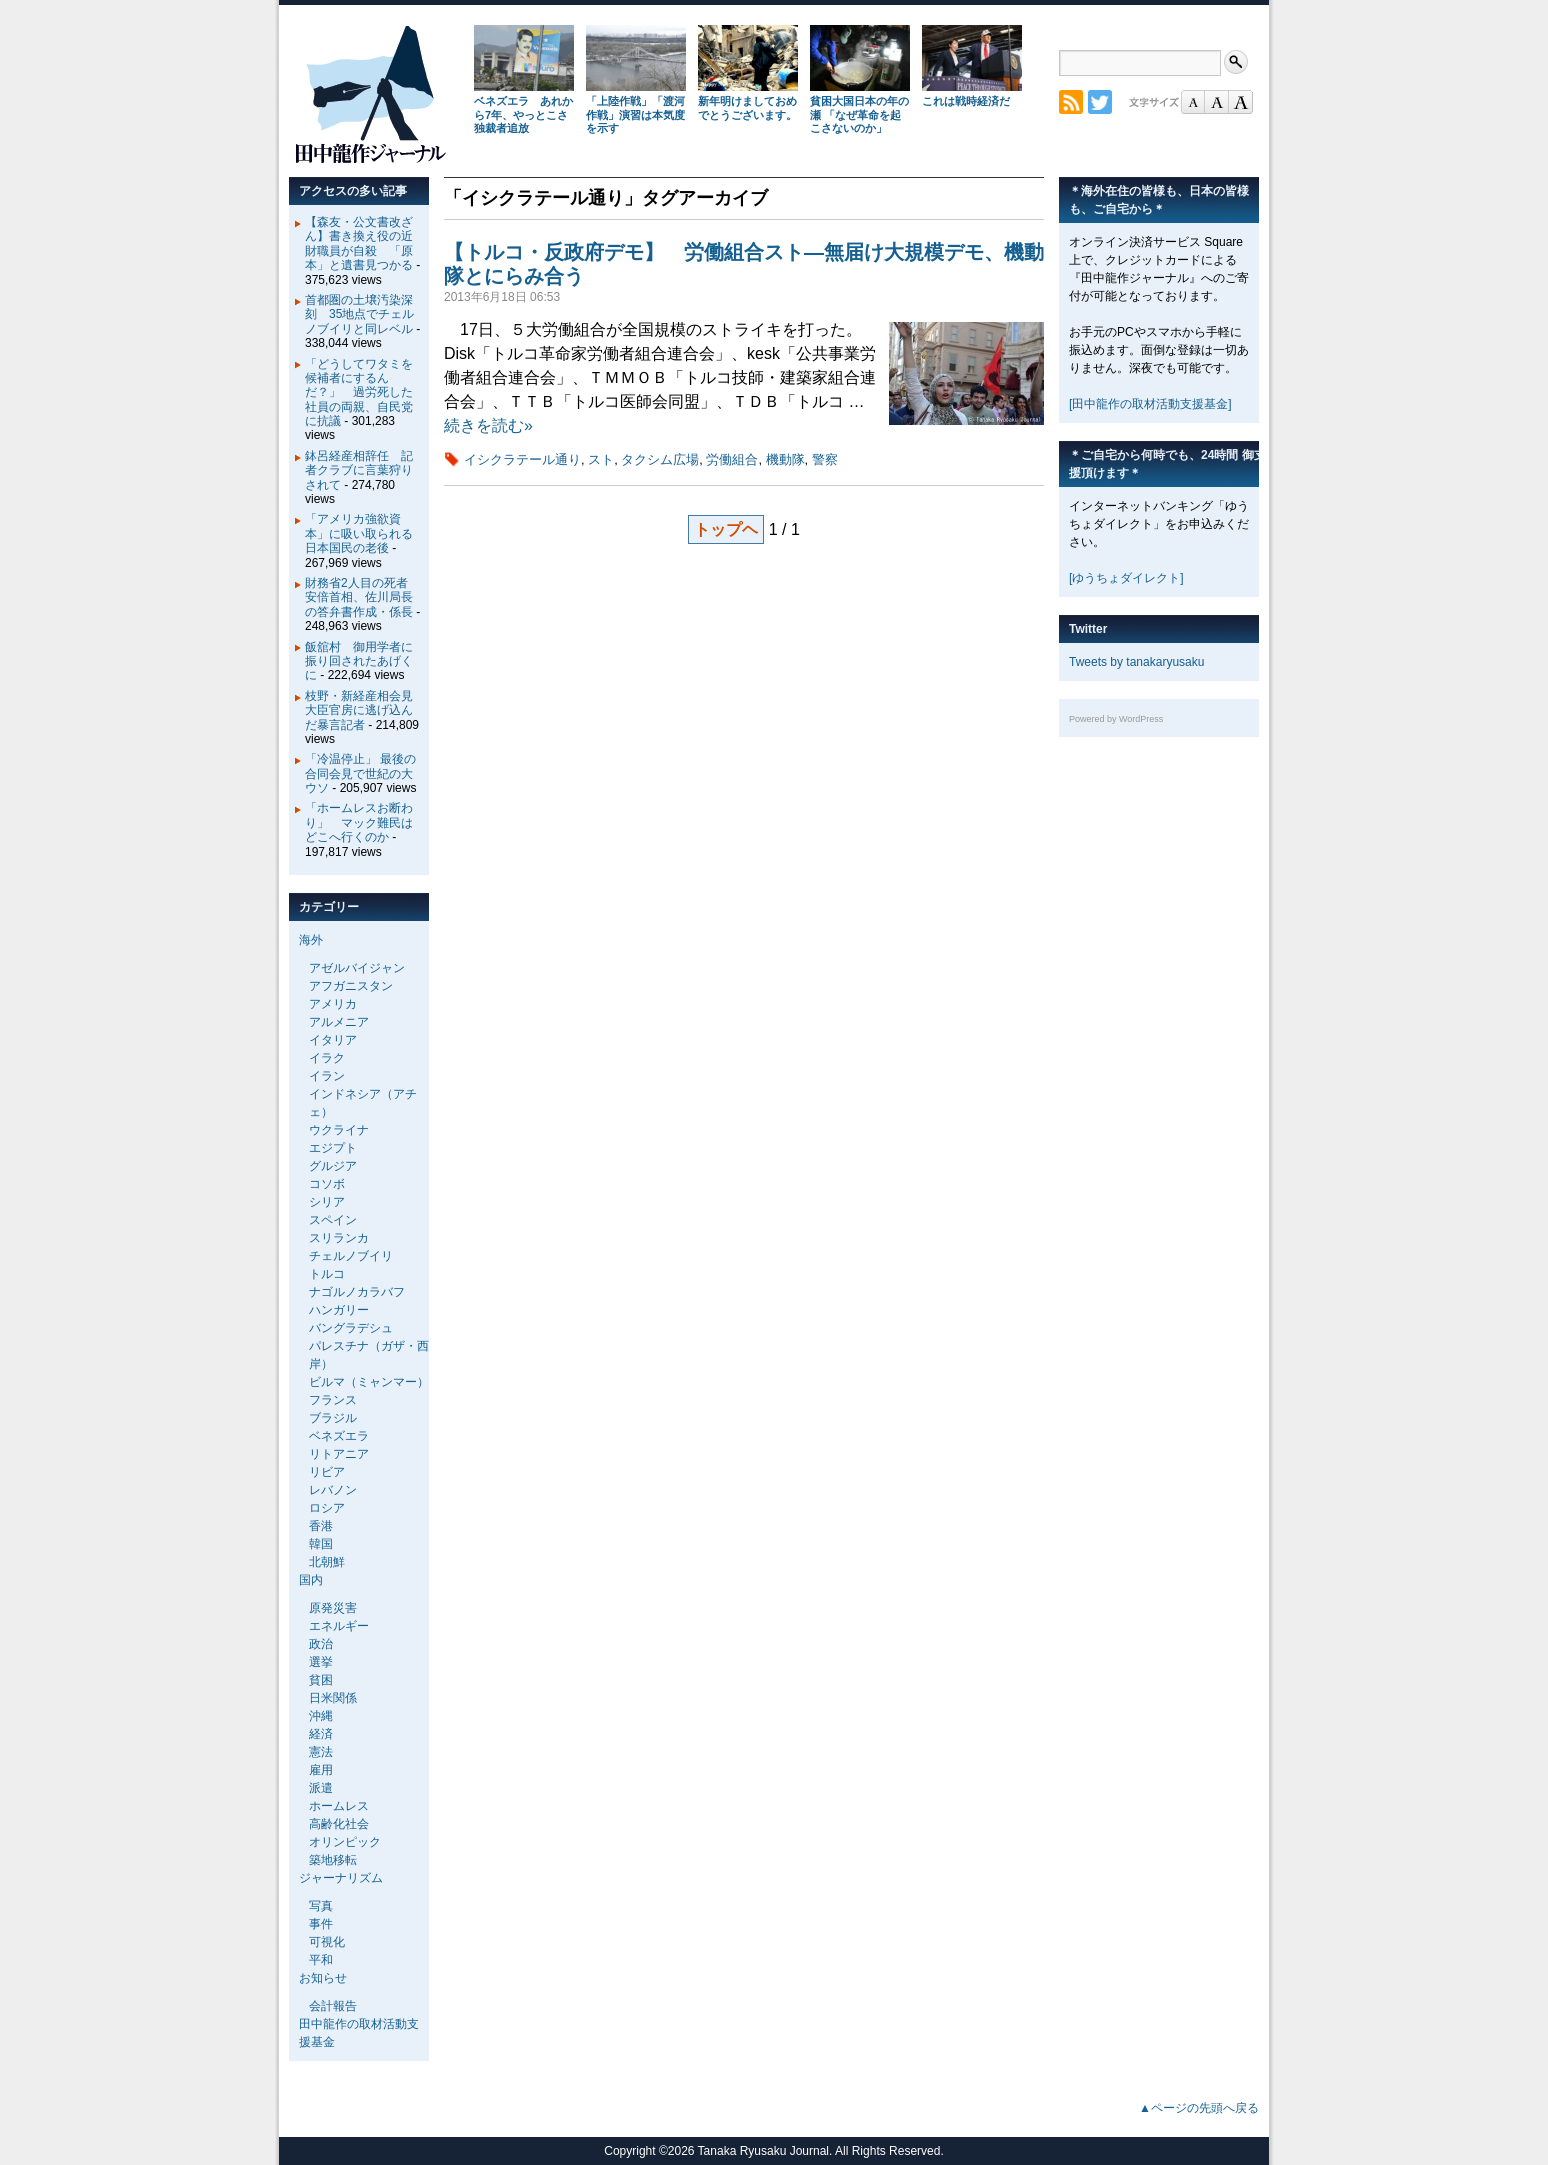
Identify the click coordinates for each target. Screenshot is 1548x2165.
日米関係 (333, 1698)
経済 (321, 1734)
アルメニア (339, 1022)
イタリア (333, 1040)
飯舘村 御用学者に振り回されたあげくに (359, 661)
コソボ (327, 1184)
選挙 (321, 1662)
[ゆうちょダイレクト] (1126, 578)
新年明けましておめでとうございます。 (747, 108)
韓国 (321, 1544)
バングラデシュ (351, 1328)
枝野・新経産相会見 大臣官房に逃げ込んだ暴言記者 (365, 710)
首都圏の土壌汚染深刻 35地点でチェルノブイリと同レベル (359, 314)
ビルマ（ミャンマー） (369, 1382)
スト (601, 459)
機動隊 (785, 459)
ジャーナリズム (341, 1878)
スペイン (333, 1220)
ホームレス (339, 1806)
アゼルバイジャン (357, 968)
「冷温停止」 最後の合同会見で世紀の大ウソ (360, 773)
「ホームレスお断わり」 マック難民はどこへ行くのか (359, 822)
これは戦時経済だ (966, 101)
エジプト (333, 1148)
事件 (321, 1924)
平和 (321, 1960)
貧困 (321, 1680)
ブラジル (333, 1418)
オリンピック (345, 1842)
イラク (327, 1058)
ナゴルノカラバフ (357, 1292)
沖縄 (321, 1716)
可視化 (327, 1942)
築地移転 (333, 1860)
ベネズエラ (339, 1436)
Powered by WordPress (1116, 719)
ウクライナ (339, 1130)
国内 (311, 1580)
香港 (321, 1526)
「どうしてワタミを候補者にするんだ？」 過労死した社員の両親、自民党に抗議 (359, 393)
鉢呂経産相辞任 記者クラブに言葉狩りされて (359, 470)
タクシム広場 (660, 459)
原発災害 (333, 1608)
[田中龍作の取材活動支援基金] (1150, 404)
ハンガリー (339, 1310)
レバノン (333, 1490)
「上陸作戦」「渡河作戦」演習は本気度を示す (635, 115)
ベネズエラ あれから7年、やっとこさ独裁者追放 (523, 115)
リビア (327, 1472)
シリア (327, 1202)
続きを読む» (488, 425)
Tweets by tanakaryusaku (1136, 662)
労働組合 (732, 459)
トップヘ (726, 529)
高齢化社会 (339, 1824)
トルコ (327, 1274)
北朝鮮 (327, 1562)
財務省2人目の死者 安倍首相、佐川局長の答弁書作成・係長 (362, 597)
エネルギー (339, 1626)
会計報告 (333, 2006)
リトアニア (339, 1454)
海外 (311, 940)
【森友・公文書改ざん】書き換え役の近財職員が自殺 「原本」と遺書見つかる (359, 243)
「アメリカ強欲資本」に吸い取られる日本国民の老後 (359, 533)
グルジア (333, 1166)
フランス (333, 1400)
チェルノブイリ (351, 1256)
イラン (327, 1076)
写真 (321, 1906)
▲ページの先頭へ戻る (1199, 2108)
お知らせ (323, 1978)
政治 (321, 1644)
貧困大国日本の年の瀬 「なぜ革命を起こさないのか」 (859, 115)
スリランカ (339, 1238)
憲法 (321, 1752)
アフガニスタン (351, 986)
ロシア (327, 1508)
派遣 (321, 1788)
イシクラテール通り (522, 459)
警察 (825, 459)
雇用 (321, 1770)
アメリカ (333, 1004)
